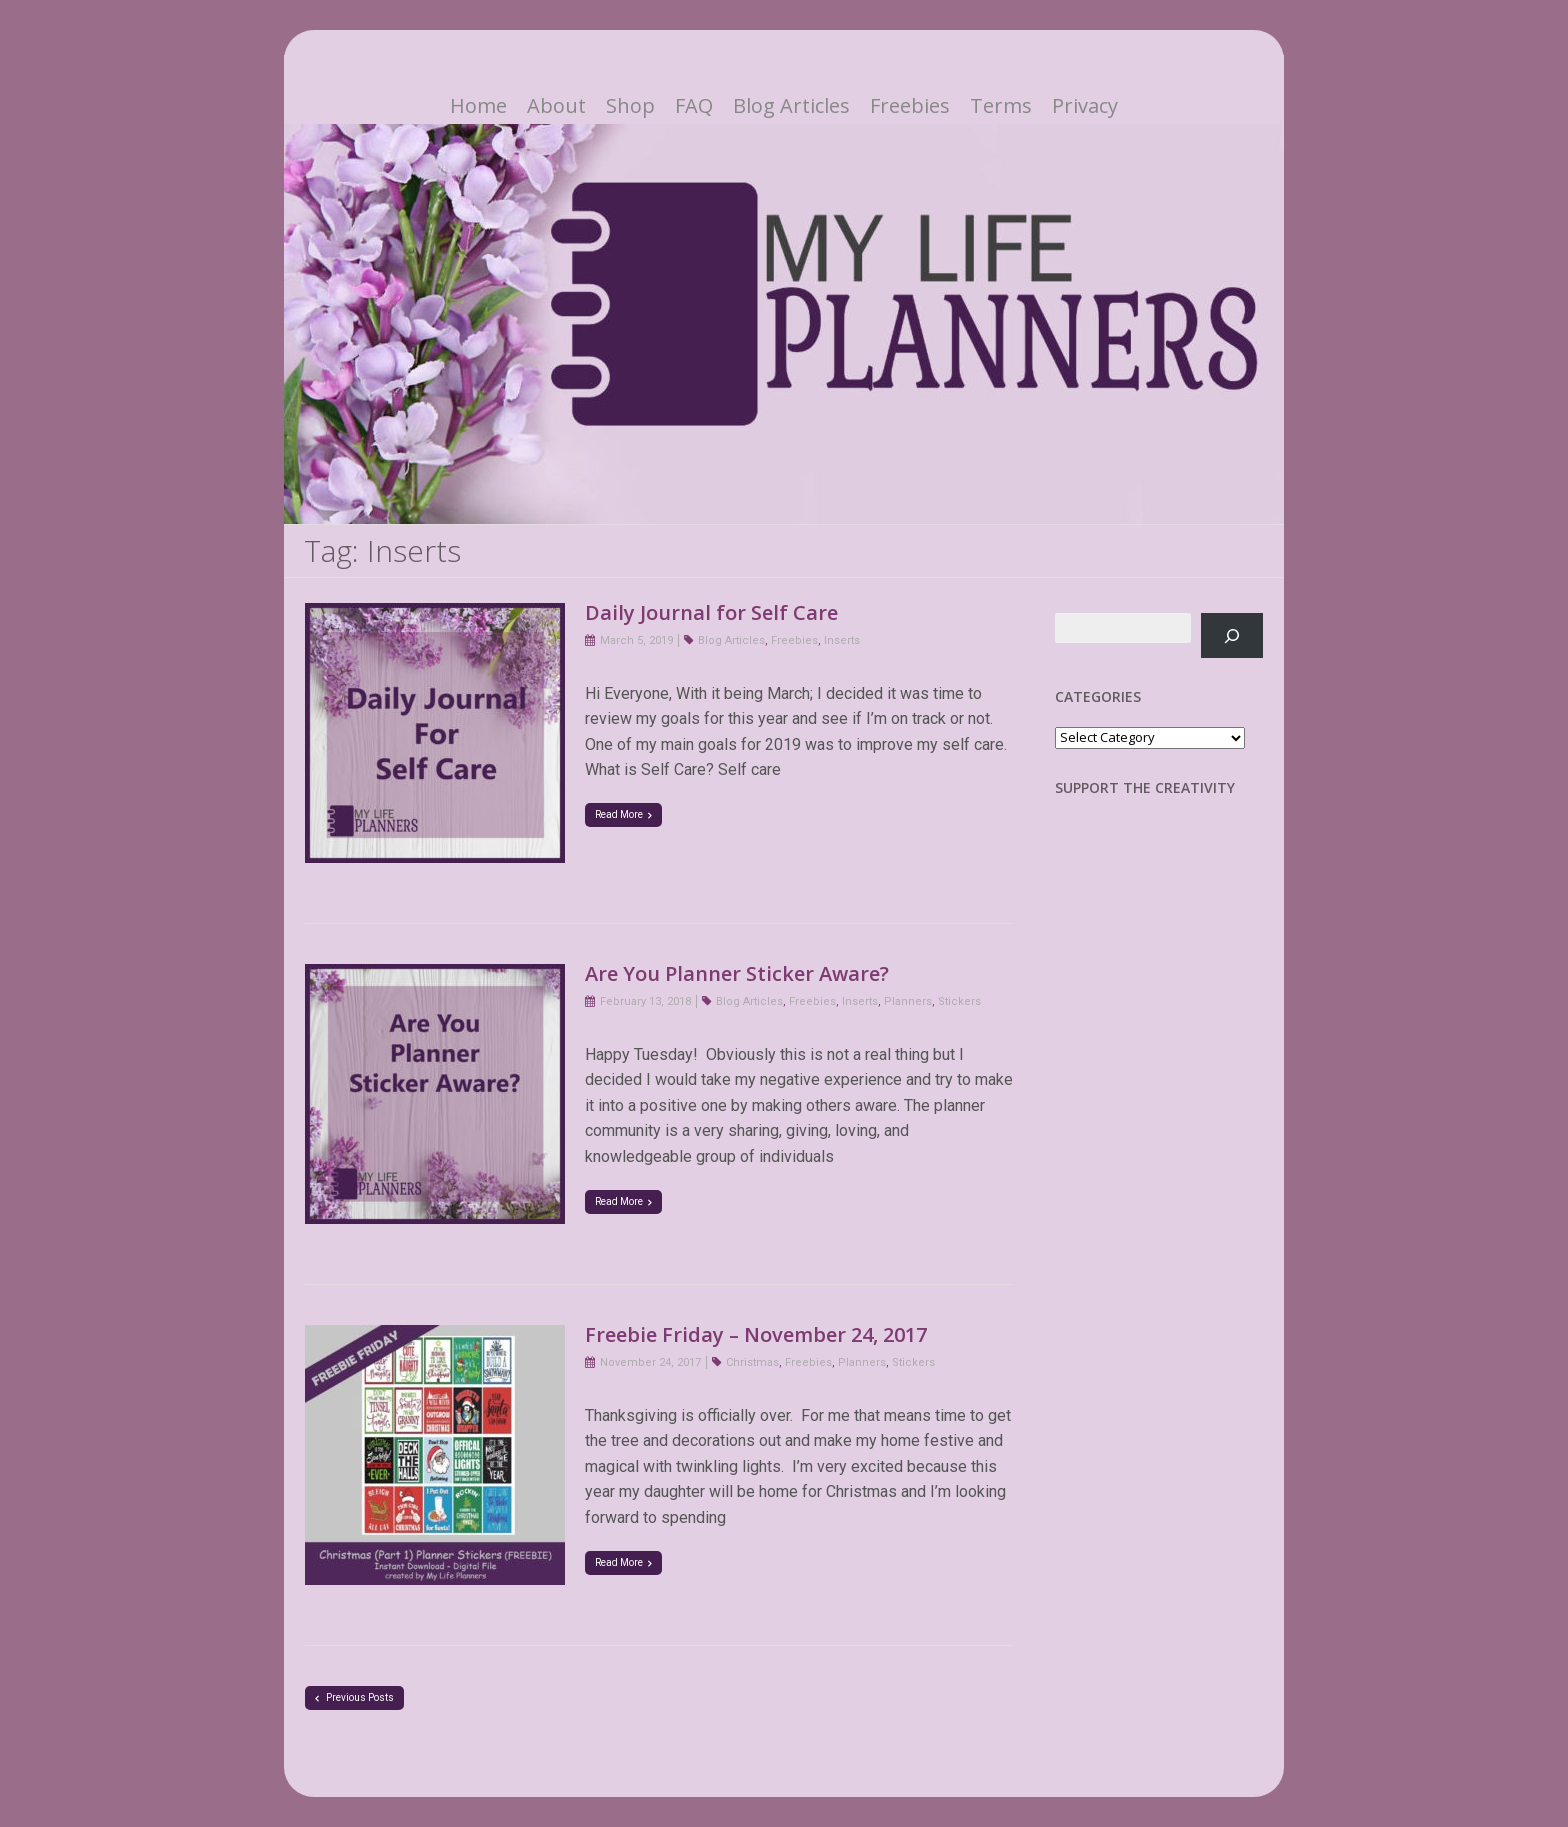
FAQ (694, 106)
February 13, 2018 (645, 1001)
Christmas (752, 1362)
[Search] (1232, 635)
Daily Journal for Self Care (711, 612)
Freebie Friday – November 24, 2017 (756, 1334)
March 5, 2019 (636, 640)
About (556, 106)
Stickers (959, 1001)
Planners (908, 1001)
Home (478, 106)
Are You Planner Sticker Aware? (737, 973)
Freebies (910, 106)
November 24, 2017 (650, 1362)
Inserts (842, 640)
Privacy (1085, 106)
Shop (630, 106)
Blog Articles (791, 106)
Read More (623, 814)
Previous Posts (354, 1697)
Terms (1001, 106)
